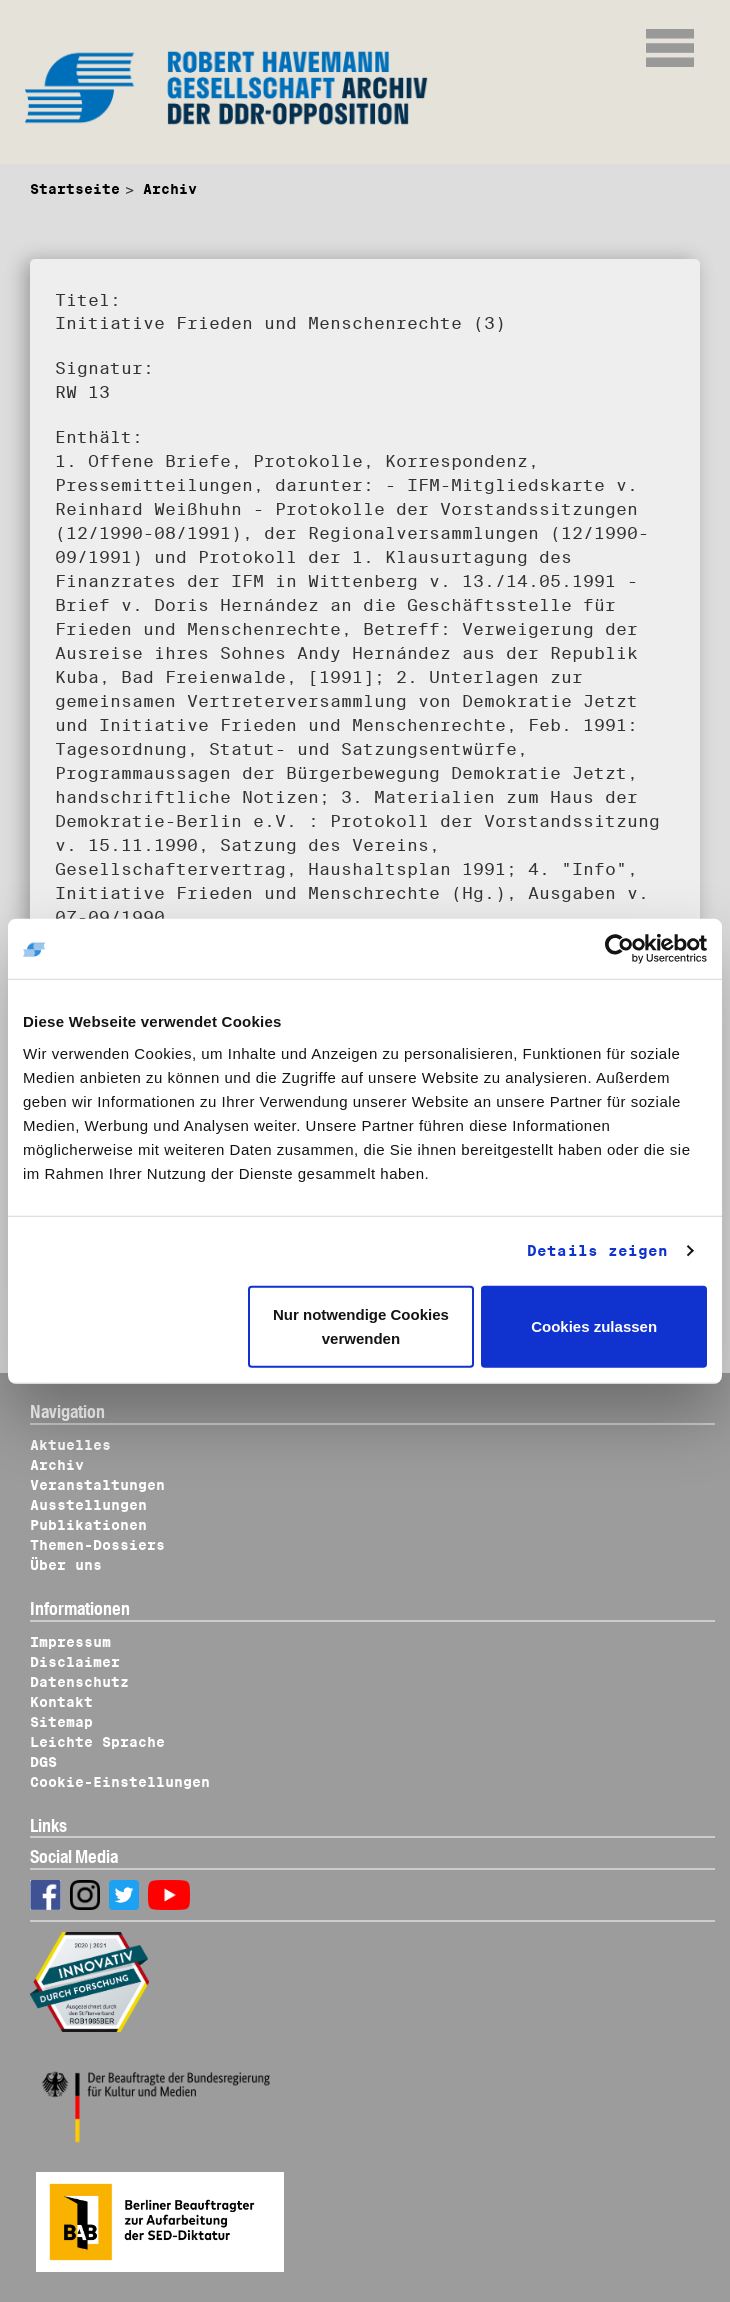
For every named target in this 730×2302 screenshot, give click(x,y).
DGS (43, 1762)
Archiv (170, 189)
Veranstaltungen (97, 1485)
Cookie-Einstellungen (120, 1782)
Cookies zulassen (594, 1325)
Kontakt (61, 1702)
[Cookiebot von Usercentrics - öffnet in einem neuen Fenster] (619, 949)
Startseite (75, 189)
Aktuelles (70, 1445)
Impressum (70, 1642)
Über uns (66, 1565)
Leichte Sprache (97, 1742)
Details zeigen (597, 1251)
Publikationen (88, 1525)
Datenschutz (79, 1682)
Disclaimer (75, 1662)
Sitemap (61, 1722)
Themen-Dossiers (97, 1545)
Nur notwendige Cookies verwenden (361, 1325)
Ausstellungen (88, 1505)
